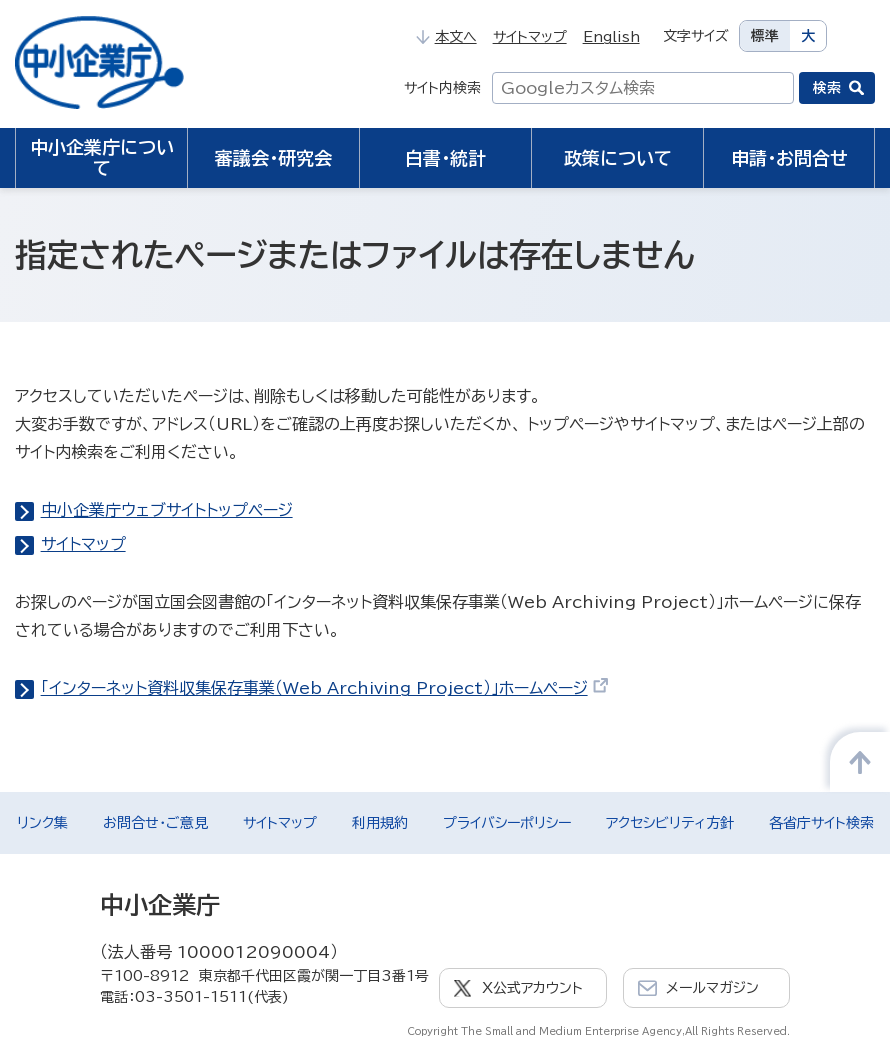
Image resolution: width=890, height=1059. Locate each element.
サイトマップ (530, 37)
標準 (765, 36)
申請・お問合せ (789, 158)
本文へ (446, 37)
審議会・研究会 (273, 158)
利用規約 (380, 823)
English (611, 37)
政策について (618, 158)
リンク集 (42, 823)
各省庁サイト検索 (821, 823)
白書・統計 (445, 158)
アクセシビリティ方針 (670, 823)
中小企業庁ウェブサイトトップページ (167, 510)
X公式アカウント (532, 988)
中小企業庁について (102, 157)
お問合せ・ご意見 (155, 823)
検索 (827, 88)
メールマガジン (712, 988)
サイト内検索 (442, 88)
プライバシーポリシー (507, 823)
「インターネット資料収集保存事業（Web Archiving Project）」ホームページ (325, 688)
